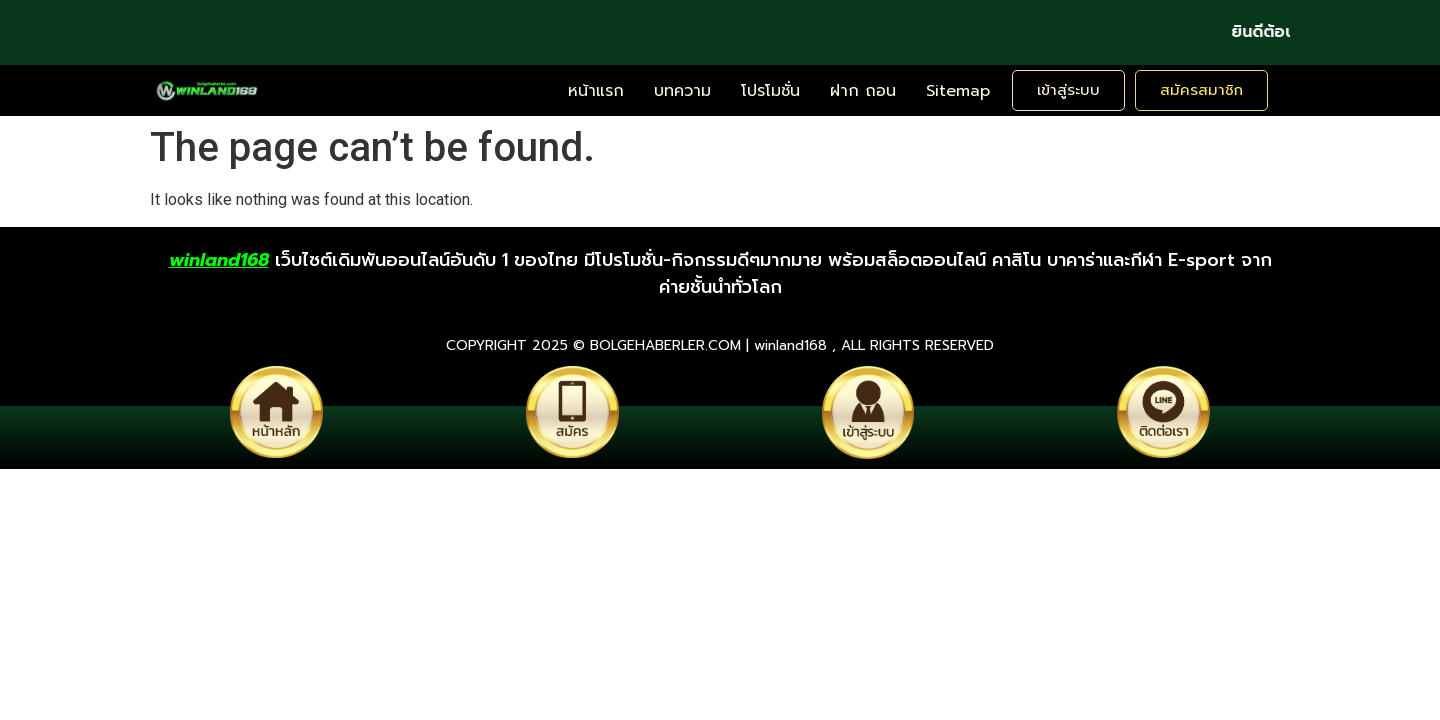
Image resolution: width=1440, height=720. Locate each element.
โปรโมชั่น (770, 91)
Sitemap (958, 91)
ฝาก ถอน (863, 91)
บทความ (682, 91)
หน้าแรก (596, 91)
